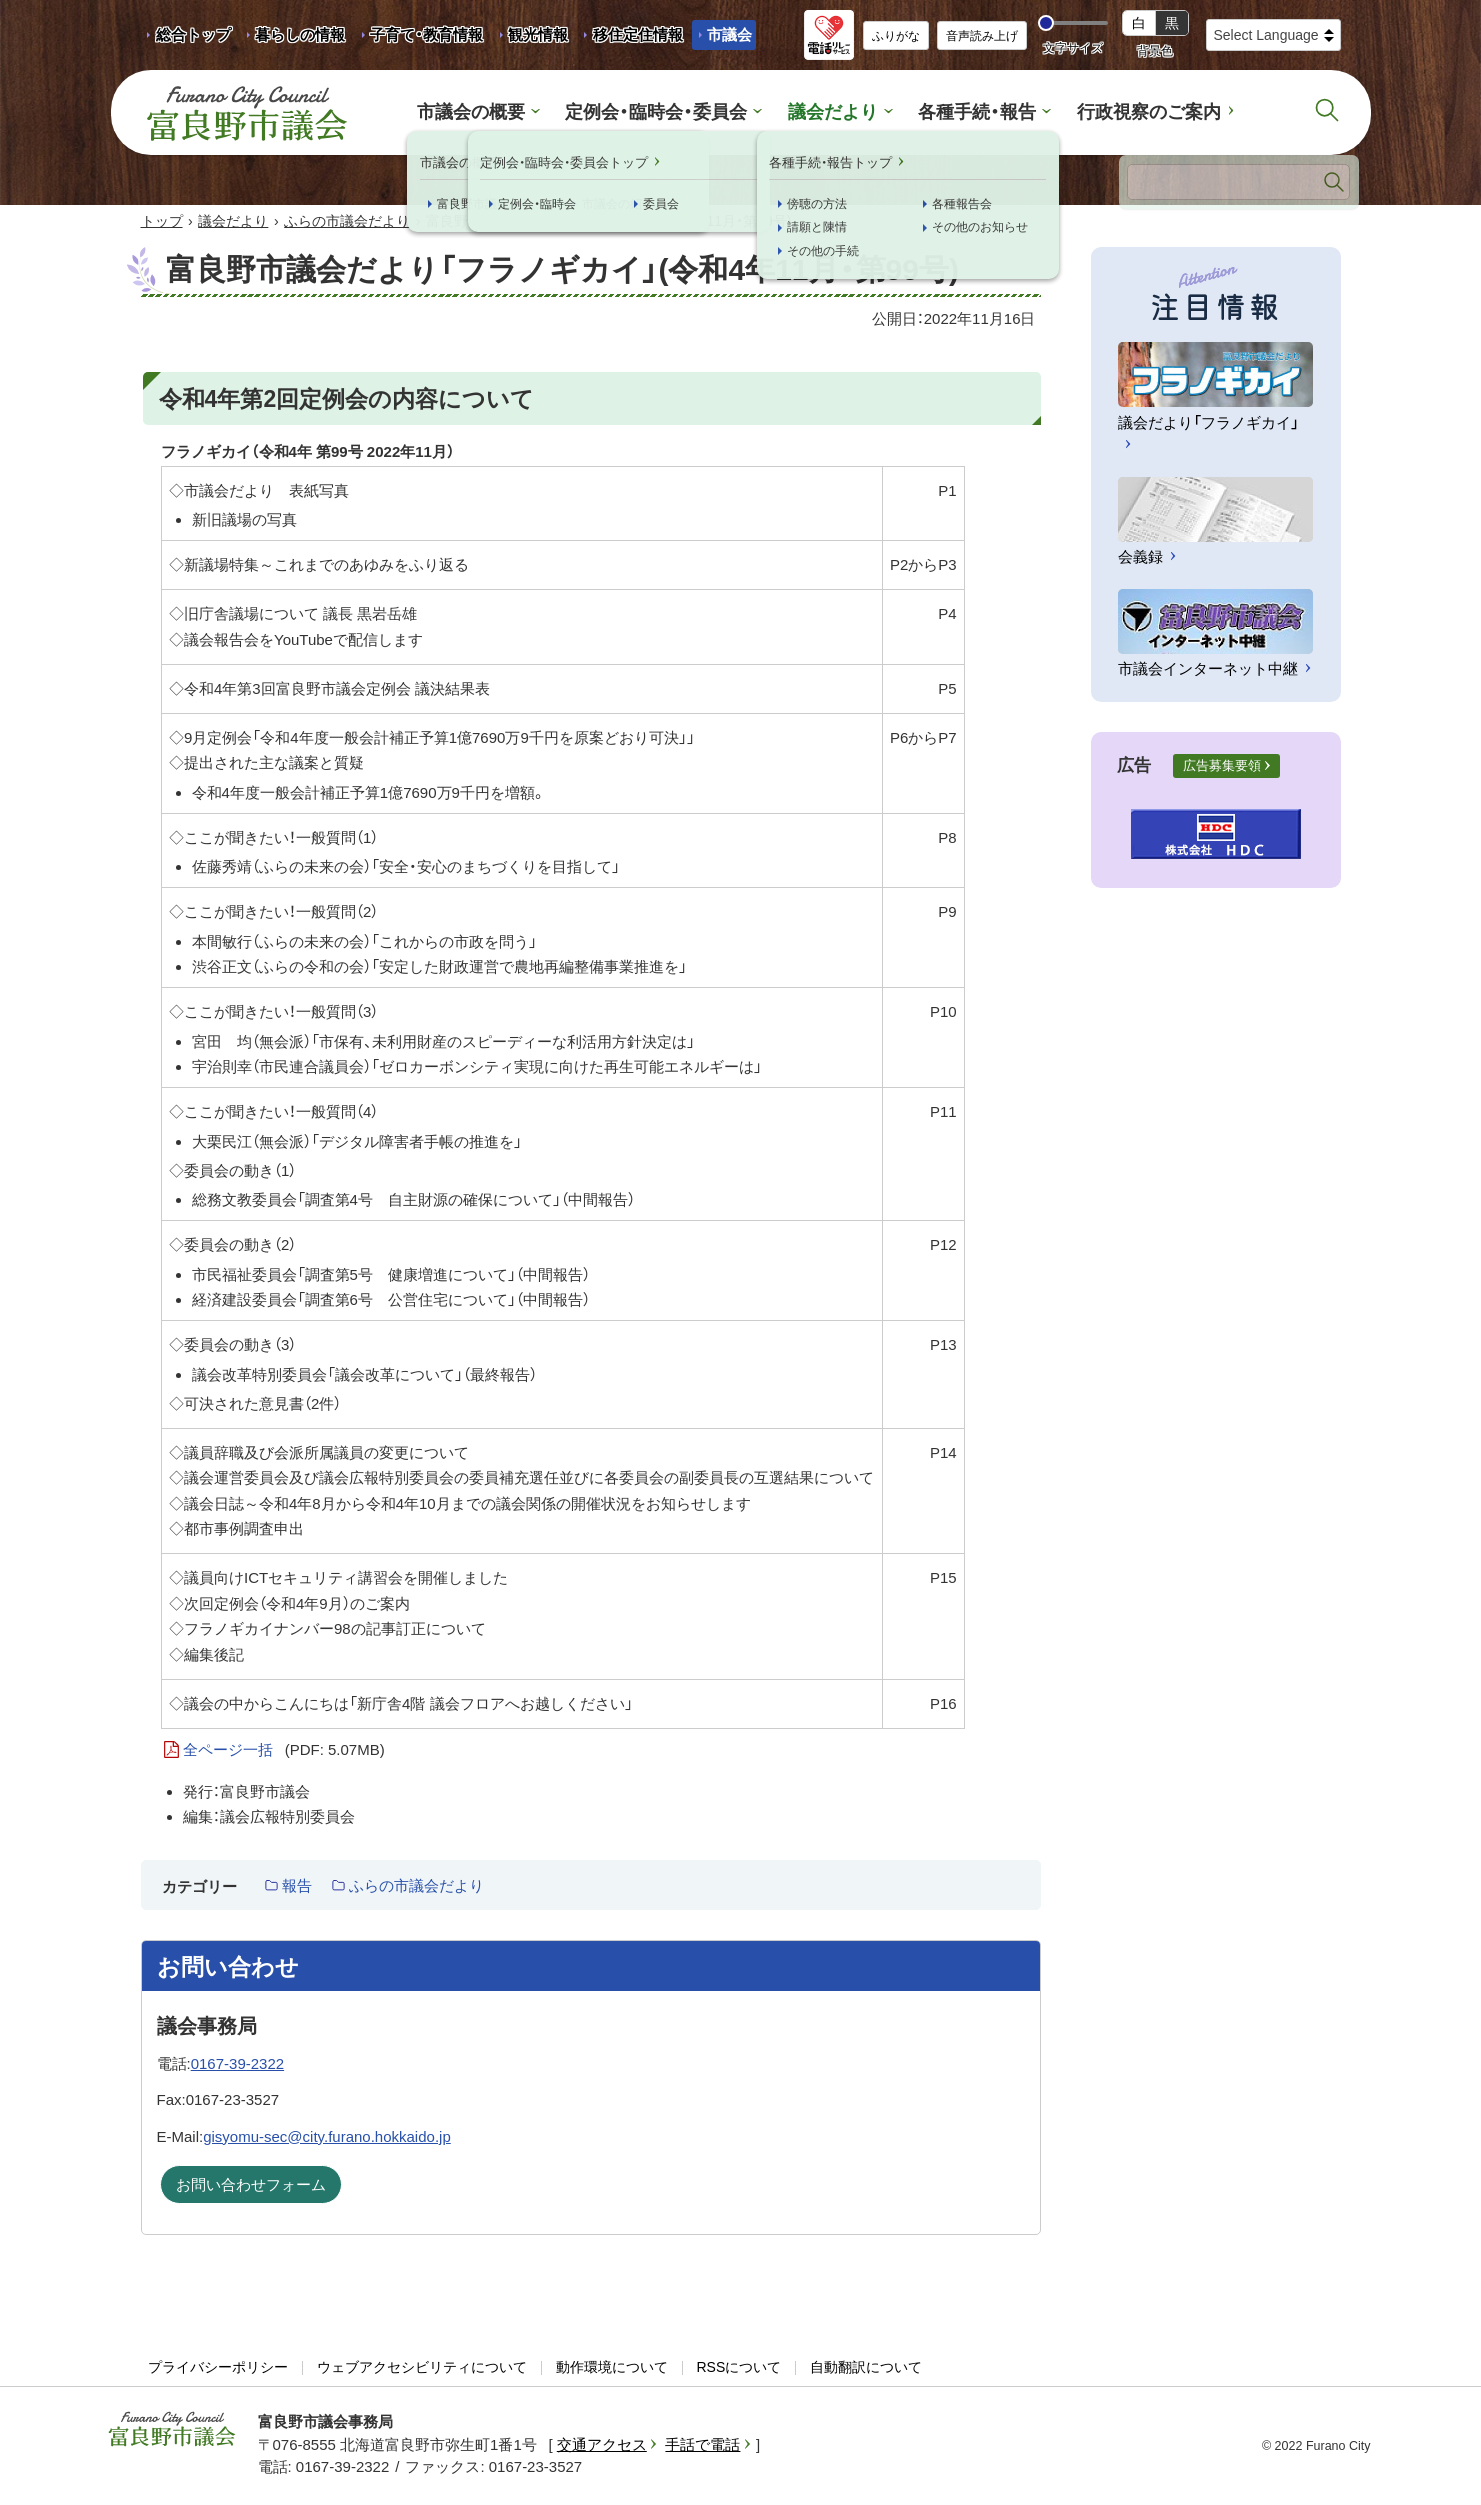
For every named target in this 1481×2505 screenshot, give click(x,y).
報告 (297, 1886)
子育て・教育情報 (426, 34)
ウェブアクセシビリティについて (422, 2368)
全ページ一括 (284, 1751)
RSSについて (739, 2368)
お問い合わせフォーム (251, 2185)
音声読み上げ (982, 36)
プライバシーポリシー (218, 2368)
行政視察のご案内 (1134, 112)
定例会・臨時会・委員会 (663, 112)
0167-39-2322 (237, 2064)
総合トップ (193, 34)
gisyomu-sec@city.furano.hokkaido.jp (327, 2136)
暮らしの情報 (300, 34)
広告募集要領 (1222, 766)
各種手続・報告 (970, 112)
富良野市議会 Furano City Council (247, 113)
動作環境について (612, 2368)
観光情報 (530, 38)
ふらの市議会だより (347, 222)
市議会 (729, 34)
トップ (162, 222)
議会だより (831, 112)
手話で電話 (702, 2445)
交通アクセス (602, 2445)
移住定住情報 (630, 38)
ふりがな (896, 36)
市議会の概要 (487, 112)
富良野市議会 (172, 2430)
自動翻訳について (866, 2368)
